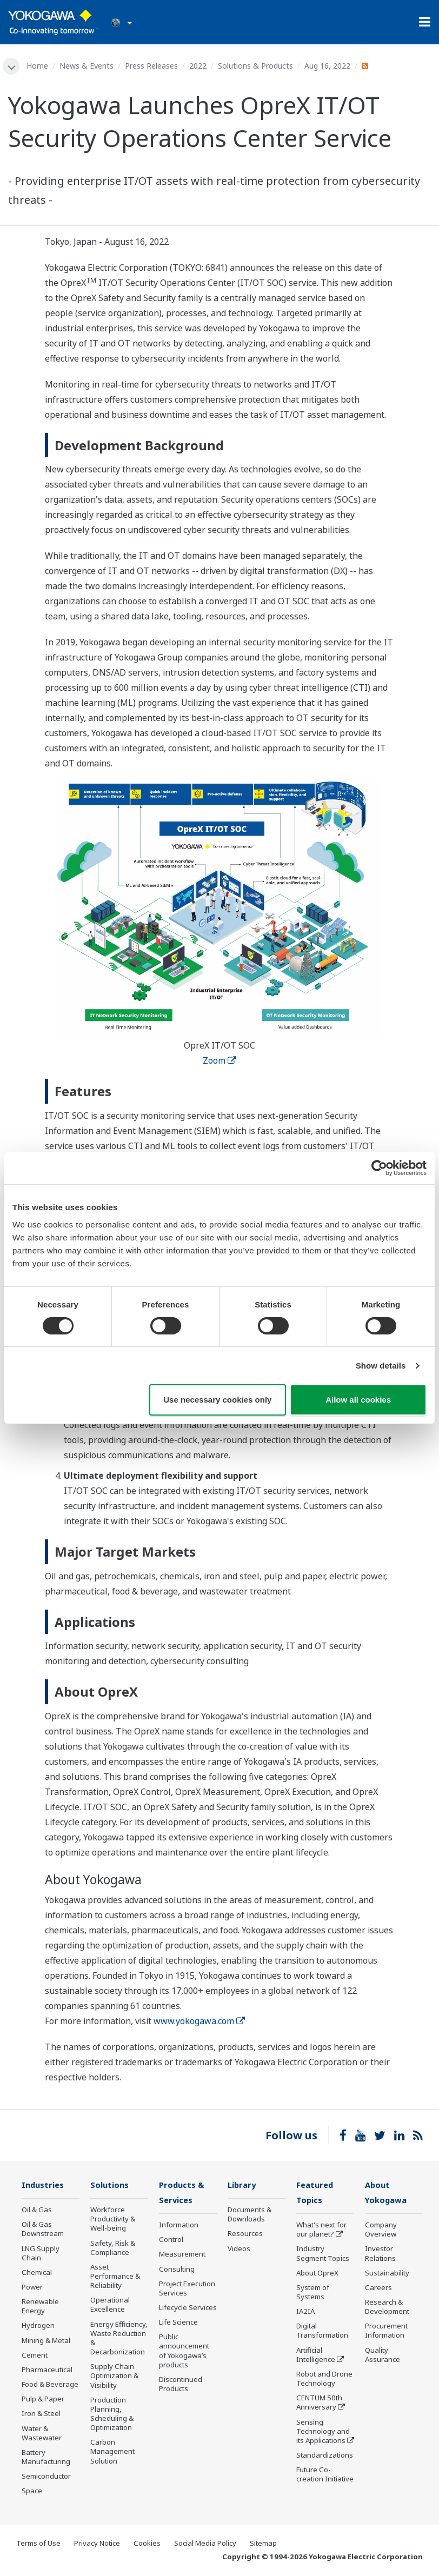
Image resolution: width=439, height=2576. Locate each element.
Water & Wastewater (42, 2433)
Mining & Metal (46, 2341)
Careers (378, 2288)
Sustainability (387, 2274)
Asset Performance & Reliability (115, 2277)
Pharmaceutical (47, 2370)
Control (171, 2241)
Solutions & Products (256, 66)
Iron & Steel (41, 2414)
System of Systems (312, 2293)
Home (38, 66)
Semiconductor (46, 2477)
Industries (44, 2185)
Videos (239, 2249)
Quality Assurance (382, 2355)
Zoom (219, 1061)
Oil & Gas (37, 2210)
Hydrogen (38, 2326)
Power (32, 2288)
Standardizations (324, 2456)
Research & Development (387, 2308)
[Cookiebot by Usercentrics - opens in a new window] (379, 1168)
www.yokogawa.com (199, 2021)
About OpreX (317, 2274)
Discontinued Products (180, 2385)
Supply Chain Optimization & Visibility (114, 2377)
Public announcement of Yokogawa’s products (184, 2352)
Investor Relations (380, 2254)
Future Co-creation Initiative (325, 2475)
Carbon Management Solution (112, 2452)
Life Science (178, 2323)
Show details (381, 1365)
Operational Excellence (110, 2305)
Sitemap (263, 2544)
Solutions (110, 2185)
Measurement (182, 2255)
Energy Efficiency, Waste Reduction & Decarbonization (119, 2338)
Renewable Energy (40, 2307)
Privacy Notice (97, 2544)
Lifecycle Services (188, 2309)
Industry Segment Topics (322, 2254)
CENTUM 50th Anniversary (319, 2403)
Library (243, 2185)
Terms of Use (38, 2544)
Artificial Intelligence (315, 2355)
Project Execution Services (187, 2289)
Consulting (177, 2270)
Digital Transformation (322, 2332)
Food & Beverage (50, 2385)
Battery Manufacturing (46, 2457)
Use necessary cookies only (217, 1399)
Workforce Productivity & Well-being (112, 2220)
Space (32, 2492)
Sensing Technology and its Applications (323, 2432)
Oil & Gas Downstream (43, 2229)
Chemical (37, 2273)
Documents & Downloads (249, 2215)
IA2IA (305, 2313)
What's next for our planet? (321, 2230)
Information (178, 2226)
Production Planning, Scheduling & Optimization (112, 2414)
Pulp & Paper (43, 2400)
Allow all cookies (358, 1399)
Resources (245, 2234)
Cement (35, 2355)
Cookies (147, 2544)
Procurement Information (386, 2332)
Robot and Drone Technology (324, 2380)
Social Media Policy (205, 2544)
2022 (198, 66)
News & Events (87, 66)
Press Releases (151, 66)
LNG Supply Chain (40, 2253)
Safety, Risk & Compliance (112, 2248)
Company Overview (381, 2230)
